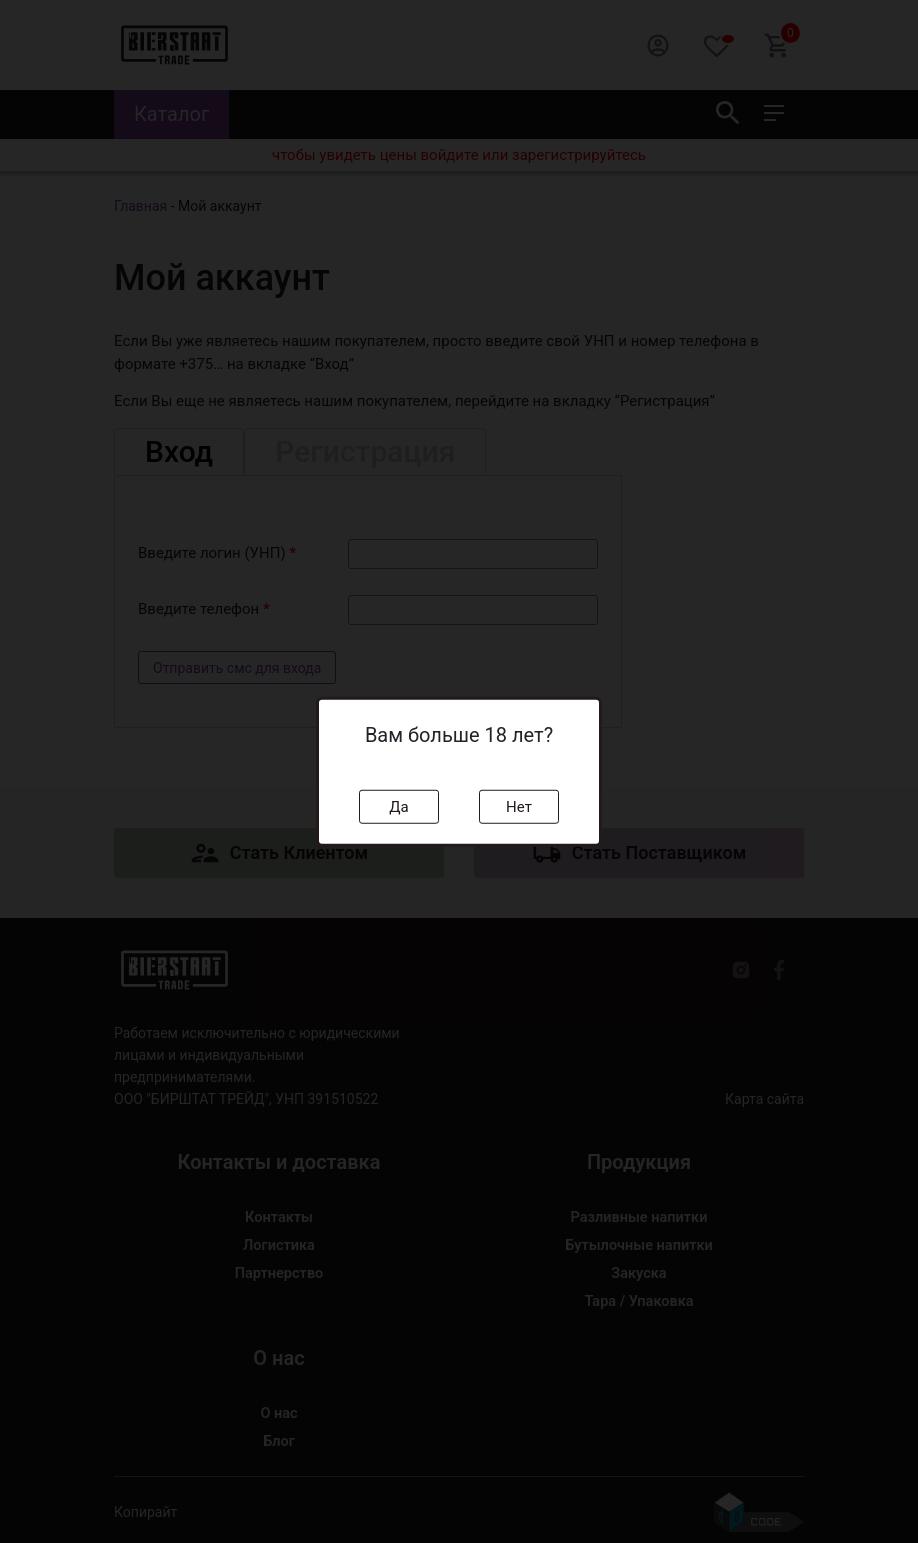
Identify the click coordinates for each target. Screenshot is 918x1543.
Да (398, 806)
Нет (519, 806)
